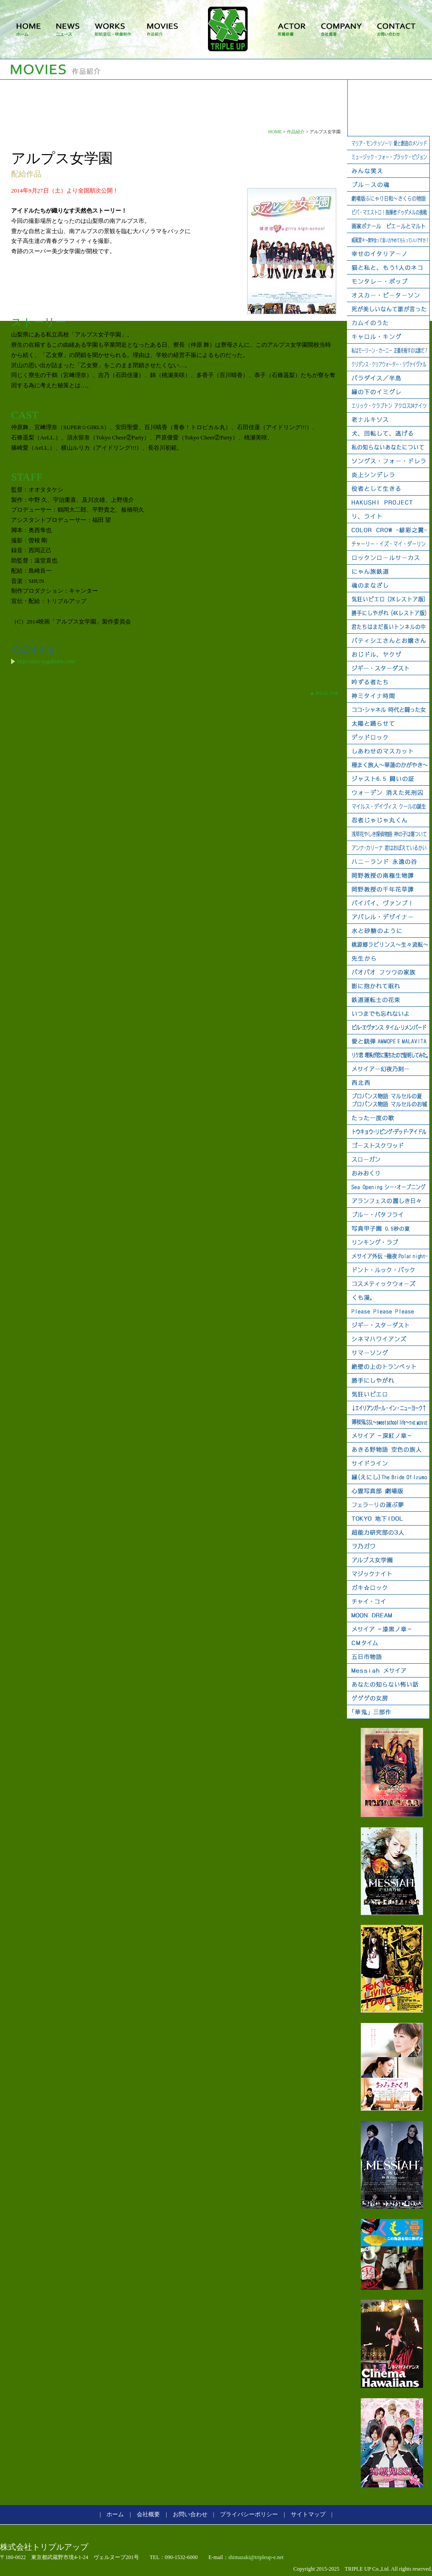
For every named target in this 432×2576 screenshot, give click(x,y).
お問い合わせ (190, 2514)
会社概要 (148, 2514)
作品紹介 (296, 131)
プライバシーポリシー (249, 2514)
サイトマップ (308, 2514)
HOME (275, 131)
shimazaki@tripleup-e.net (256, 2557)
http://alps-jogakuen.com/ (46, 661)
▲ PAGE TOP (324, 693)
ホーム (115, 2514)
